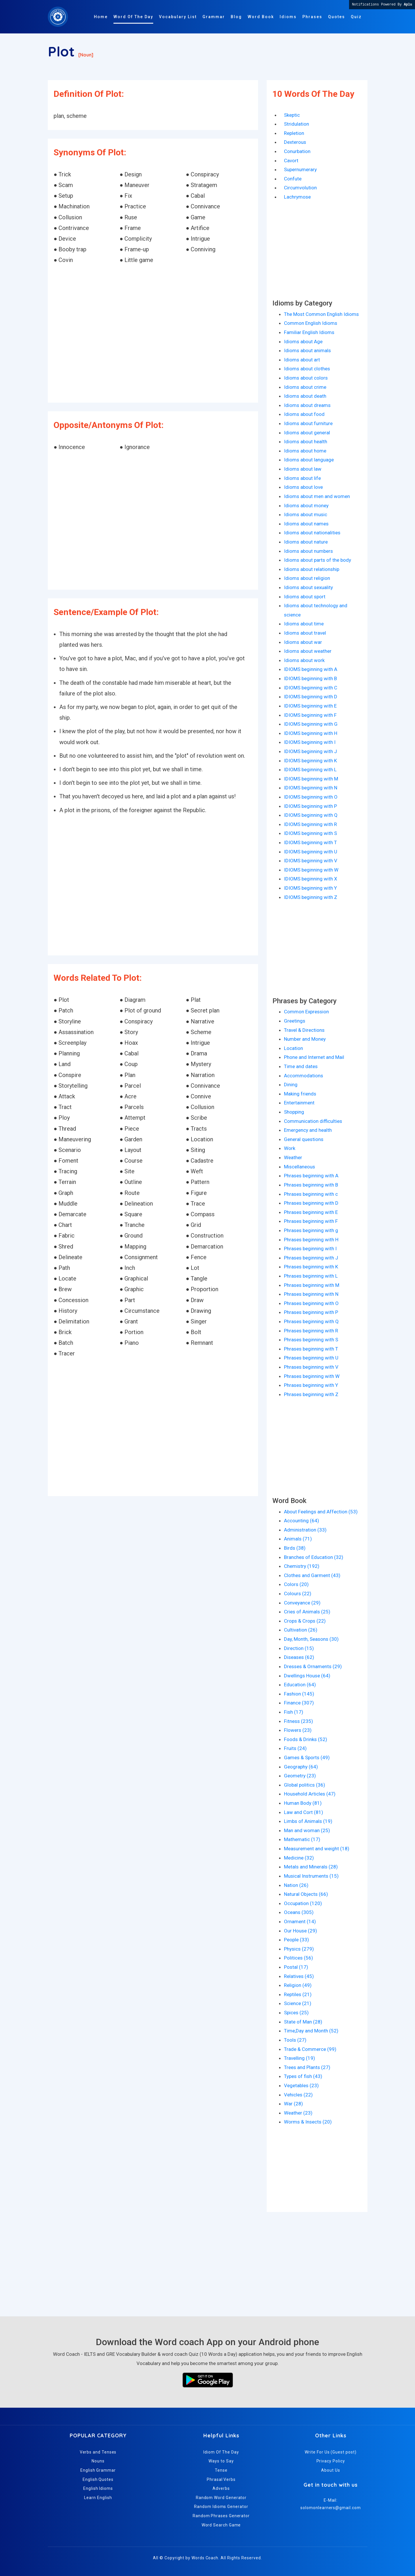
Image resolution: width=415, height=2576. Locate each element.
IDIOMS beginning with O (311, 797)
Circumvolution (300, 188)
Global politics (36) (304, 1785)
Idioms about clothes (307, 368)
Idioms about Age (303, 341)
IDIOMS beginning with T (310, 842)
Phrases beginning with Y (311, 1385)
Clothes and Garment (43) (312, 1575)
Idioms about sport (304, 596)
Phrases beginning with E (311, 1212)
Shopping (294, 1112)
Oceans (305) (299, 1912)
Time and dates (301, 1066)
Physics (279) (299, 1949)
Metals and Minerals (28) (311, 1867)
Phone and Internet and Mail (314, 1057)
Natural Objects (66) (306, 1894)
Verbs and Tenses (98, 2452)
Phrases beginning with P (311, 1312)
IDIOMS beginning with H (310, 733)
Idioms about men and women (317, 496)
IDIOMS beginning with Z (310, 897)
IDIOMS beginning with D (310, 696)
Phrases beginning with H (311, 1239)
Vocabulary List (178, 16)
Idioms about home (305, 451)
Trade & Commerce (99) (310, 2049)
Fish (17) (293, 1712)
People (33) (296, 1940)
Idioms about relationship (311, 569)
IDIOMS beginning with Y (310, 888)
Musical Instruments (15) (311, 1876)
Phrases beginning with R (311, 1331)
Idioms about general (307, 432)
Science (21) (297, 2003)
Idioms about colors (306, 378)
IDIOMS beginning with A (310, 669)
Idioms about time (304, 624)
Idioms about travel (305, 633)
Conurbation (297, 151)
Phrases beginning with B (311, 1185)
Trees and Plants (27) (307, 2067)
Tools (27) (295, 2040)
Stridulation (296, 124)
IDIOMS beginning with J (310, 751)
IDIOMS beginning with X (310, 879)
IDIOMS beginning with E (310, 706)
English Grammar (98, 2470)
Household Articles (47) (310, 1794)
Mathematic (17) (302, 1839)
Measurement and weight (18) (316, 1848)
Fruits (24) (295, 1748)
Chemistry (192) (301, 1566)
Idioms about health (305, 441)
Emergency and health (308, 1130)
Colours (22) (297, 1593)
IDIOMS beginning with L (310, 769)
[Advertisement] (153, 334)
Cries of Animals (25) (307, 1612)
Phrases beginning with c (311, 1194)
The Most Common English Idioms (321, 314)
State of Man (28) (303, 2022)
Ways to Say (221, 2461)
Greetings (294, 1021)
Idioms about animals (307, 350)
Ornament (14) (300, 1921)
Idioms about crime (305, 387)
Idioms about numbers (308, 551)
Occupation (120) (303, 1903)
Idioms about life (302, 478)
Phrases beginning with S (311, 1339)
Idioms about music (305, 514)
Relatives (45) (299, 1976)
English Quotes (98, 2479)
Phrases (312, 16)
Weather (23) (298, 2113)
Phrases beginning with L (311, 1276)
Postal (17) (296, 1967)
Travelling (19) (299, 2058)
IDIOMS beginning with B (310, 678)
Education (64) (300, 1684)
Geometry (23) (300, 1776)
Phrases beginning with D (311, 1203)
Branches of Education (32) (313, 1557)
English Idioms (98, 2488)
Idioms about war (303, 642)
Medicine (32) (299, 1858)
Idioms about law (302, 469)
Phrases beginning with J (311, 1258)
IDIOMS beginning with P (310, 806)
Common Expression (306, 1011)
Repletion (294, 133)
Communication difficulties (313, 1121)
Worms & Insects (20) (308, 2122)
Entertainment (299, 1103)
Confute (293, 179)
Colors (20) (296, 1584)
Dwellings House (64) (307, 1676)
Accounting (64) (301, 1520)
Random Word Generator (221, 2497)
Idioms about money (306, 505)
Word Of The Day (133, 16)
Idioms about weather (307, 651)
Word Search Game (221, 2525)
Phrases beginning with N (311, 1294)
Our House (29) (300, 1931)
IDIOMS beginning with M (311, 779)
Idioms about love (303, 487)
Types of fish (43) (303, 2076)
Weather (293, 1157)
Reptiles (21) (298, 1994)
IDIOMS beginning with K (310, 760)
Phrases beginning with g (311, 1230)
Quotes (336, 16)
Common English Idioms (310, 323)
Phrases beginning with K (311, 1267)
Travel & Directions (304, 1030)
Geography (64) (301, 1767)
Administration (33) (305, 1530)
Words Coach (205, 2558)
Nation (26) (296, 1885)
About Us (330, 2470)
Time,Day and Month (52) (311, 2031)
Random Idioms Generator (221, 2506)
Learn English (98, 2497)
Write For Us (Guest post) (330, 2452)
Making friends (300, 1094)
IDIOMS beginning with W (311, 870)
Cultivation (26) (300, 1630)
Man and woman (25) (307, 1830)
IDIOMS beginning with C (310, 688)
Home (101, 16)
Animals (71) (298, 1539)
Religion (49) (298, 1985)
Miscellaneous (299, 1167)
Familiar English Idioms (309, 332)
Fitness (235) (298, 1721)
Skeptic (292, 115)
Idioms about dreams (307, 405)
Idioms (288, 16)
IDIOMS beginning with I (310, 742)
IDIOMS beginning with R (310, 824)
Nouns (98, 2461)
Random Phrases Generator (221, 2515)
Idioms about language (309, 460)
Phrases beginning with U (311, 1358)
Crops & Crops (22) (305, 1621)
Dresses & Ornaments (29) (313, 1666)
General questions (303, 1139)
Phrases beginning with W (312, 1376)
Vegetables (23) (301, 2085)
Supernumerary (300, 169)
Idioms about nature (306, 542)
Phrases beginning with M (311, 1285)
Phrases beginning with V (311, 1367)
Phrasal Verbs (221, 2479)
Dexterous (295, 142)
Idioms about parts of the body (317, 560)
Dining (290, 1084)
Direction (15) (299, 1648)
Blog (236, 16)
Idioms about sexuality (308, 587)
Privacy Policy (331, 2461)
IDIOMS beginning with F (310, 715)
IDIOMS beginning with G (311, 724)
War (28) (293, 2104)
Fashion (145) (299, 1694)
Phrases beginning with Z (311, 1394)
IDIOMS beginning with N (310, 788)
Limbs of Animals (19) (308, 1821)
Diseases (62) (299, 1657)
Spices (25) (296, 2012)
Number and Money (305, 1039)
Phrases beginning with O (311, 1303)
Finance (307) (299, 1703)
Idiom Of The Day (221, 2452)
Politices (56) (298, 1958)
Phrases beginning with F (311, 1221)
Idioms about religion (307, 578)
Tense (221, 2470)
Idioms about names (306, 524)
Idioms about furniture (308, 423)
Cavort (291, 160)
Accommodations (303, 1075)
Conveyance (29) (302, 1603)
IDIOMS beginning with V (310, 860)
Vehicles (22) (298, 2095)
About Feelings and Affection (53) (321, 1512)
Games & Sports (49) (307, 1757)
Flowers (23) (298, 1730)
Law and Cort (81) (303, 1812)
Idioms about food (304, 414)
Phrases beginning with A (311, 1175)
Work (289, 1148)
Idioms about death (305, 396)
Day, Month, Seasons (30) (311, 1639)
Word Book (261, 16)
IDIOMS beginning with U (310, 852)
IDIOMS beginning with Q (311, 815)
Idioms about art (302, 360)
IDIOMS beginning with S (310, 833)
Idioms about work (304, 660)
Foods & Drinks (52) (305, 1739)
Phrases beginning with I (310, 1248)
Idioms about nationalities (312, 532)
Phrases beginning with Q (311, 1321)
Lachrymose (297, 197)
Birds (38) (295, 1548)
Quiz (356, 16)
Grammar (213, 16)
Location (293, 1048)
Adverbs (221, 2488)
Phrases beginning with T (311, 1349)
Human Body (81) (303, 1803)
